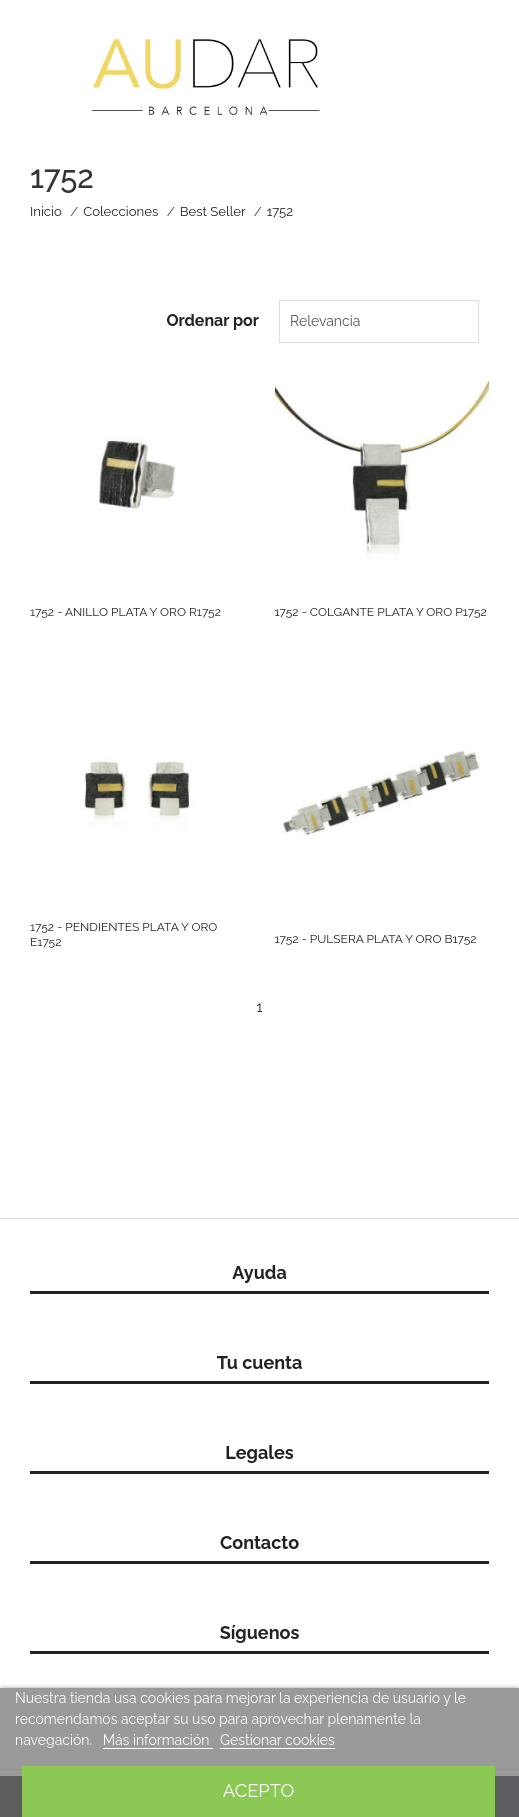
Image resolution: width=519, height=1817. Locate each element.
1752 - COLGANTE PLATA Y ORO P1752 (381, 612)
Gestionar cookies (277, 1740)
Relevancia (325, 321)
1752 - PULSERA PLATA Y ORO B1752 (376, 939)
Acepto (258, 1790)
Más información (158, 1740)
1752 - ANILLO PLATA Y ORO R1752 (125, 612)
